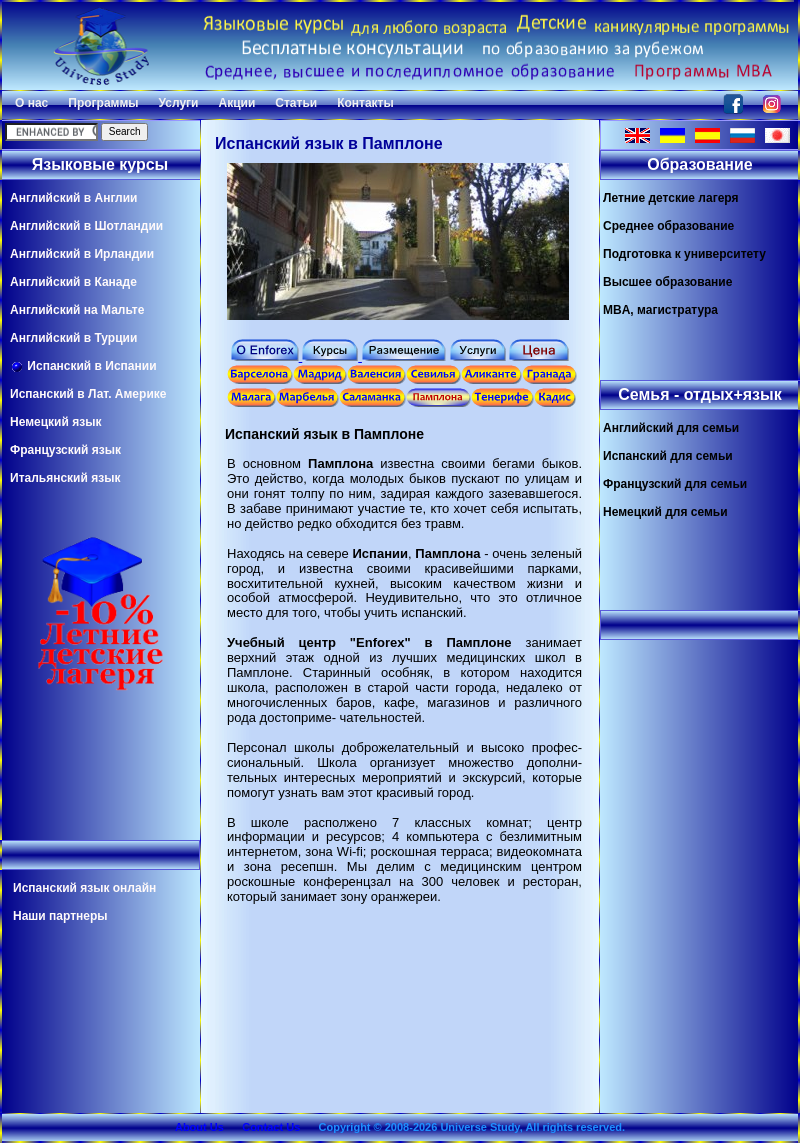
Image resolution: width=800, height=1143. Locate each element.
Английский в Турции (73, 338)
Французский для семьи (675, 484)
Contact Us (271, 1127)
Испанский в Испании (83, 366)
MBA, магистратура (660, 310)
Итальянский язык (65, 478)
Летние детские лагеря (671, 198)
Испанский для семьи (668, 456)
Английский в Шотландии (86, 226)
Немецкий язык (55, 422)
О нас (31, 103)
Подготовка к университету (684, 254)
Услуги (179, 103)
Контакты (365, 103)
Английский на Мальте (77, 310)
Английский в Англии (73, 198)
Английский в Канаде (73, 282)
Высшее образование (667, 282)
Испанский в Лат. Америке (88, 394)
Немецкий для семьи (665, 512)
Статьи (296, 103)
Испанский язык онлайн (84, 888)
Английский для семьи (671, 428)
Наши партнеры (60, 916)
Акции (236, 103)
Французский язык (65, 450)
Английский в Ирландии (82, 254)
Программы (103, 103)
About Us (199, 1127)
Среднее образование (668, 226)
